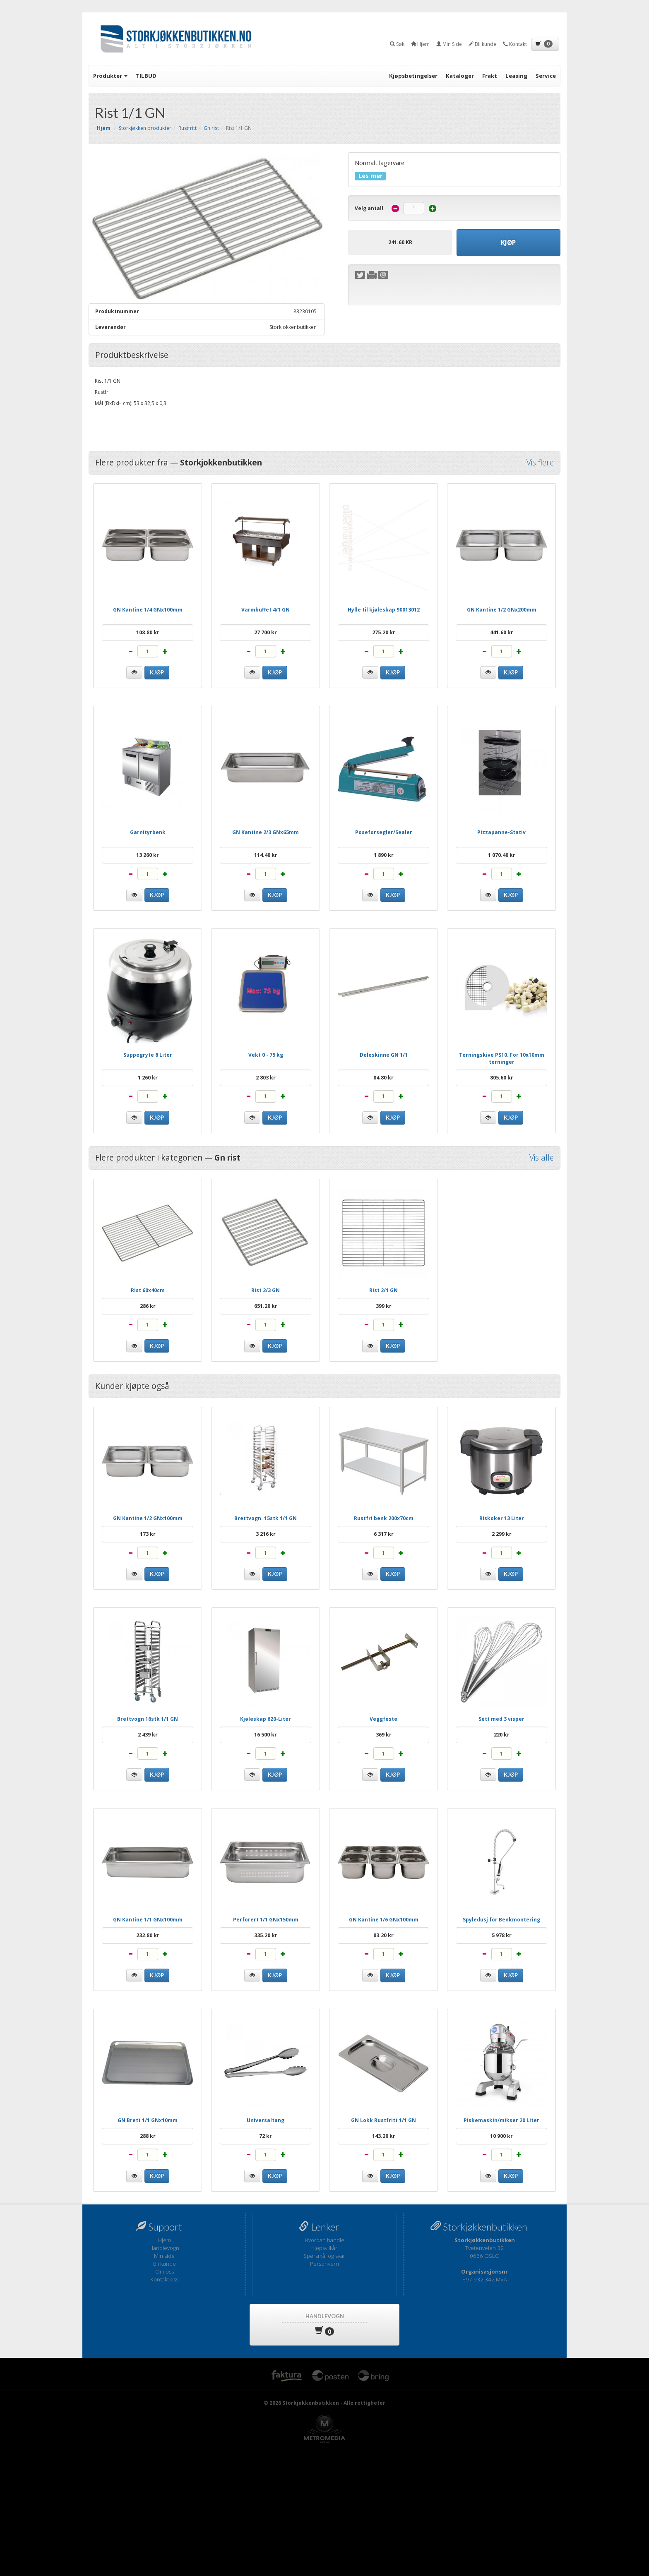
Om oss (164, 2271)
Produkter (110, 75)
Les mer (370, 176)
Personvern (324, 2263)
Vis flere (540, 463)
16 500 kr (265, 1734)
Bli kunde (164, 2263)
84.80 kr (383, 1077)
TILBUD (146, 75)
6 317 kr (384, 1533)
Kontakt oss (164, 2279)
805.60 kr (501, 1077)
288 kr (148, 2135)
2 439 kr (148, 1734)
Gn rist (211, 128)
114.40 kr (265, 855)
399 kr (384, 1306)
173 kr (148, 1533)
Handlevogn (164, 2248)
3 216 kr (266, 1533)
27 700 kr (265, 632)
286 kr (148, 1306)
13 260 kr (147, 855)
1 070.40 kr (501, 855)
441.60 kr (501, 632)
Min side (164, 2255)
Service (546, 75)
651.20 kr (265, 1306)
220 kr (502, 1734)
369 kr (384, 1734)
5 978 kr (502, 1935)
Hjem (164, 2240)
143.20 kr (383, 2135)
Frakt (489, 75)
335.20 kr (265, 1935)
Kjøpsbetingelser (413, 75)
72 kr (265, 2135)
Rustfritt (187, 128)
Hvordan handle (324, 2240)
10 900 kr (501, 2135)
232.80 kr (147, 1935)
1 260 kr (148, 1077)
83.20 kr (383, 1935)
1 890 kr (384, 855)
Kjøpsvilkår (324, 2248)
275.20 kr (383, 632)
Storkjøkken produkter (145, 128)
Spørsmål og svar (324, 2255)
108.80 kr (147, 632)
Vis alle (541, 1158)
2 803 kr (266, 1077)
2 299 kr (502, 1533)
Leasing (516, 75)
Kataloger (460, 75)
